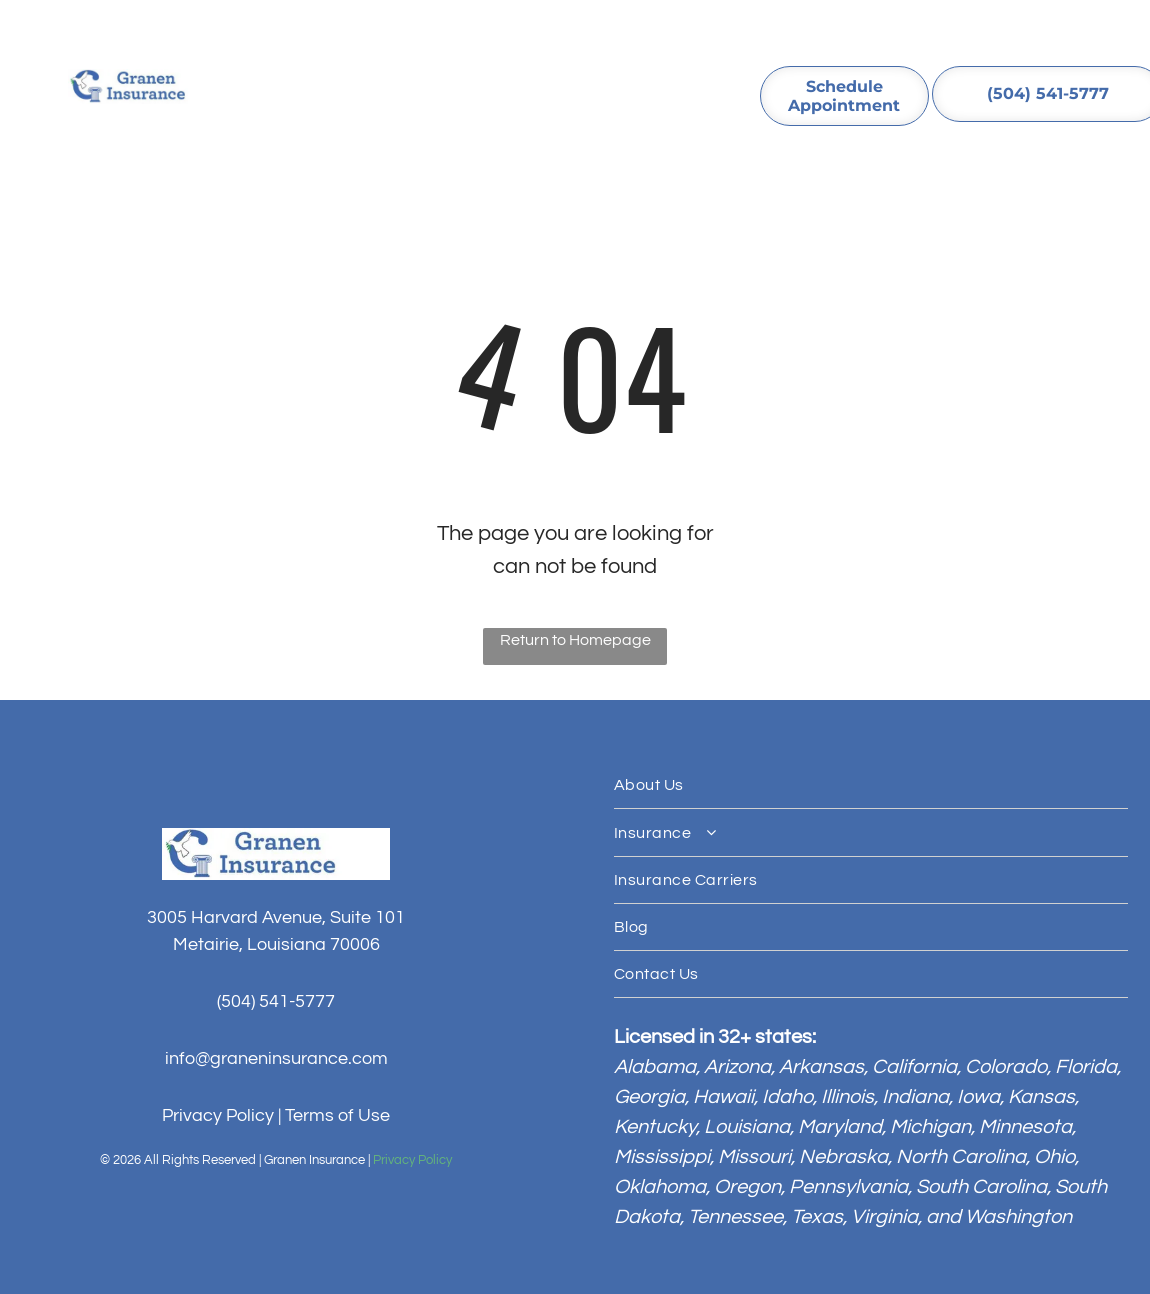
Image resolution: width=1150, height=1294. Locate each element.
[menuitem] (327, 84)
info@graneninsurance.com (276, 1058)
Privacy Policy (218, 1115)
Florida (1086, 1067)
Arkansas (821, 1067)
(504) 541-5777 (276, 1001)
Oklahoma (660, 1187)
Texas (817, 1217)
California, (916, 1067)
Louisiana (747, 1127)
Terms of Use (337, 1115)
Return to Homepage (575, 640)
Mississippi (662, 1157)
